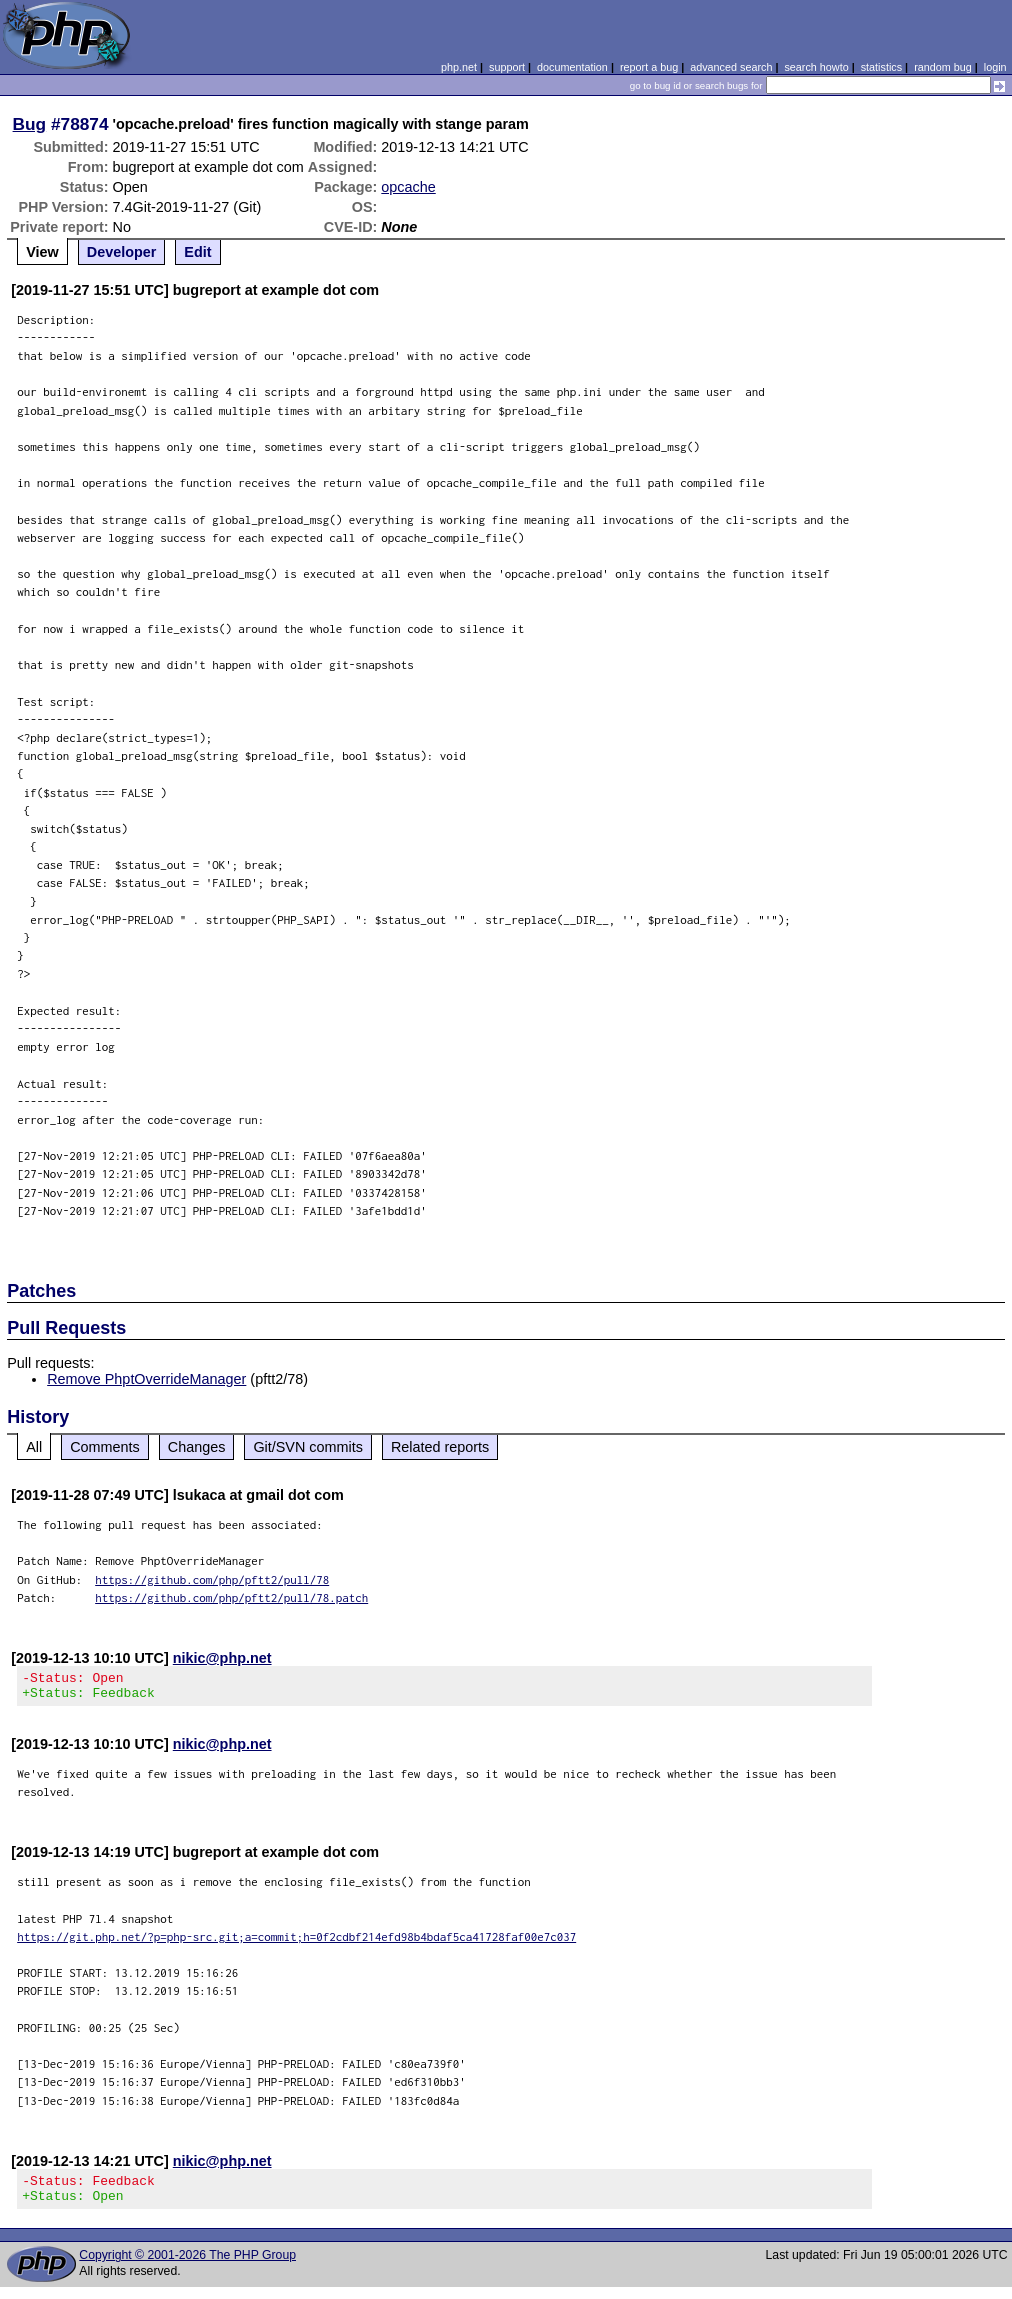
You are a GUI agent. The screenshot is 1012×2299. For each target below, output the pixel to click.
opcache (408, 187)
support (507, 67)
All (34, 1447)
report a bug (649, 67)
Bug (30, 124)
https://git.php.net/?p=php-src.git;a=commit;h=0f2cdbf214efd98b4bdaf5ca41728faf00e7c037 (296, 1942)
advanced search (731, 67)
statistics (881, 67)
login (995, 67)
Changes (197, 1447)
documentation (572, 67)
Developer (122, 252)
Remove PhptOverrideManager (146, 1379)
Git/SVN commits (308, 1447)
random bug (943, 67)
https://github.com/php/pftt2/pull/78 (212, 1579)
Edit (197, 252)
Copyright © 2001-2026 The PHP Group (187, 2267)
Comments (105, 1447)
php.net (459, 67)
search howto (816, 67)
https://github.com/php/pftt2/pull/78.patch (231, 1597)
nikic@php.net (222, 1658)
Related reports (440, 1447)
